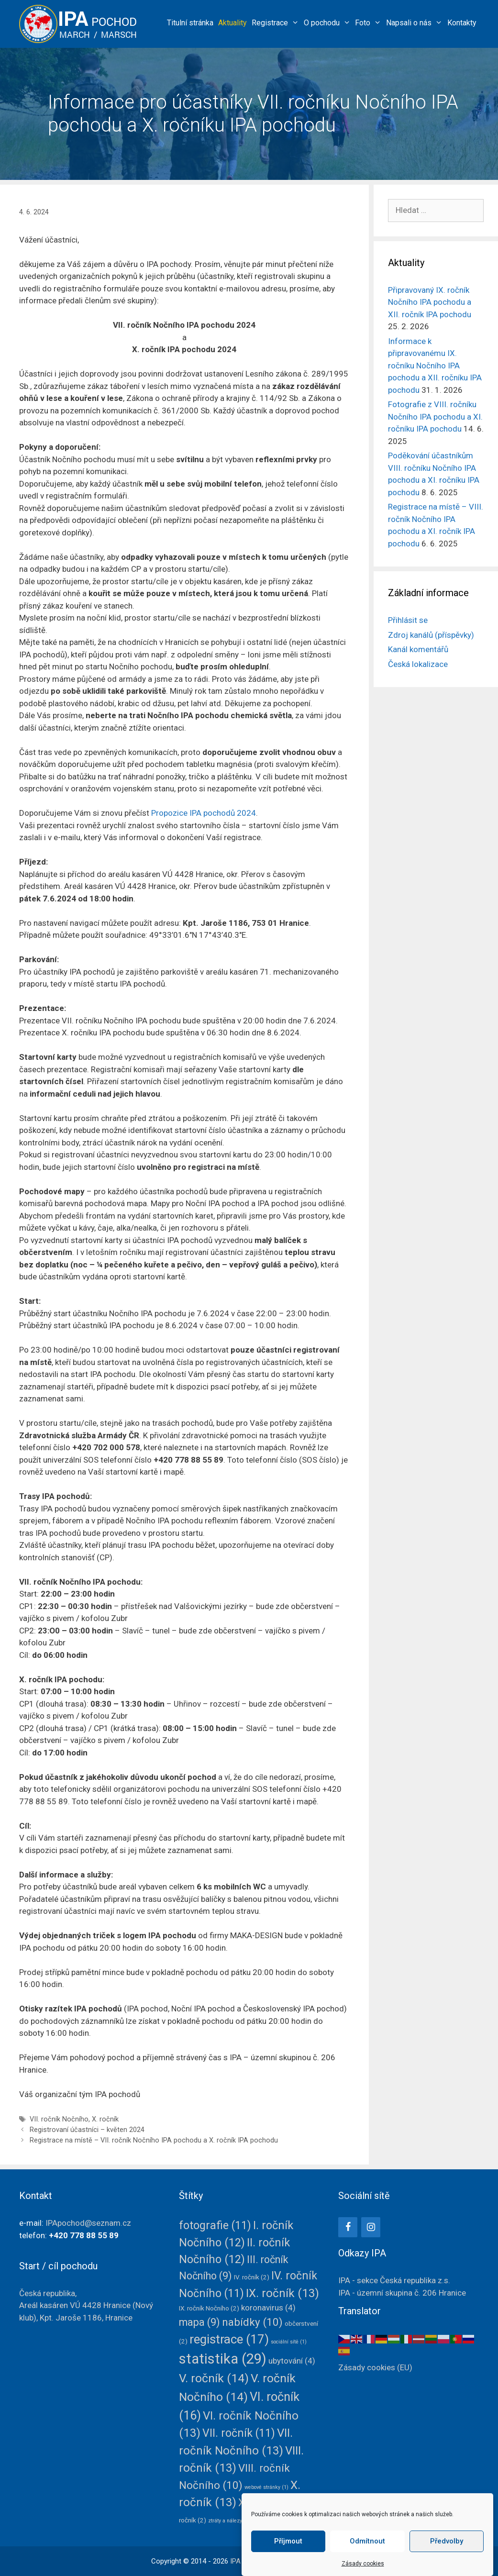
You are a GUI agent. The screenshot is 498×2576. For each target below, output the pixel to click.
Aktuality (232, 22)
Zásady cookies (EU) (375, 2367)
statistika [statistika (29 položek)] (222, 2359)
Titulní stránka (190, 22)
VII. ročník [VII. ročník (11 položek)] (238, 2433)
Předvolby (446, 2541)
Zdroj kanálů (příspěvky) (431, 635)
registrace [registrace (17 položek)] (229, 2339)
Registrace (276, 23)
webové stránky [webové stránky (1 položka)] (266, 2487)
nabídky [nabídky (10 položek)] (252, 2322)
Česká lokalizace (418, 664)
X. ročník (105, 2119)
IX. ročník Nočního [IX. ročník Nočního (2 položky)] (209, 2308)
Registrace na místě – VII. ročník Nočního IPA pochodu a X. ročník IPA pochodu (154, 2140)
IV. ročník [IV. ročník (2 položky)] (251, 2277)
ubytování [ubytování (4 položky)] (291, 2360)
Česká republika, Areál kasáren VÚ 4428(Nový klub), (86, 2305)
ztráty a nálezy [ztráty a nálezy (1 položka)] (229, 2521)
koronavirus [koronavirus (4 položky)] (268, 2307)
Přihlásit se (408, 620)
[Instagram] (370, 2227)
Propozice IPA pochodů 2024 (203, 813)
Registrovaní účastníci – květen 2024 (87, 2130)
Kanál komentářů (418, 649)
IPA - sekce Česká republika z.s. (394, 2280)
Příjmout (288, 2541)
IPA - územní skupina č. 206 (402, 2293)
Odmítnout (367, 2541)
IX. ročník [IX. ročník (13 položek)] (282, 2293)
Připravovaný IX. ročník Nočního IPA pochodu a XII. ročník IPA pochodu (429, 302)
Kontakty (461, 22)
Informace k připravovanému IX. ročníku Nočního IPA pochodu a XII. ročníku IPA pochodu (435, 365)
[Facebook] (347, 2227)
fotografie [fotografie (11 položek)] (215, 2225)
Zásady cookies (363, 2563)
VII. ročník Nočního (59, 2119)
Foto (369, 23)
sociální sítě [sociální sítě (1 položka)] (289, 2342)
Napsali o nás (415, 23)
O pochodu (328, 23)
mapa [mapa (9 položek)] (199, 2322)
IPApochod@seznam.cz (88, 2223)
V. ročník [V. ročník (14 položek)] (214, 2378)
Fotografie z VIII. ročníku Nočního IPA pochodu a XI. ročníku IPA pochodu (435, 416)
